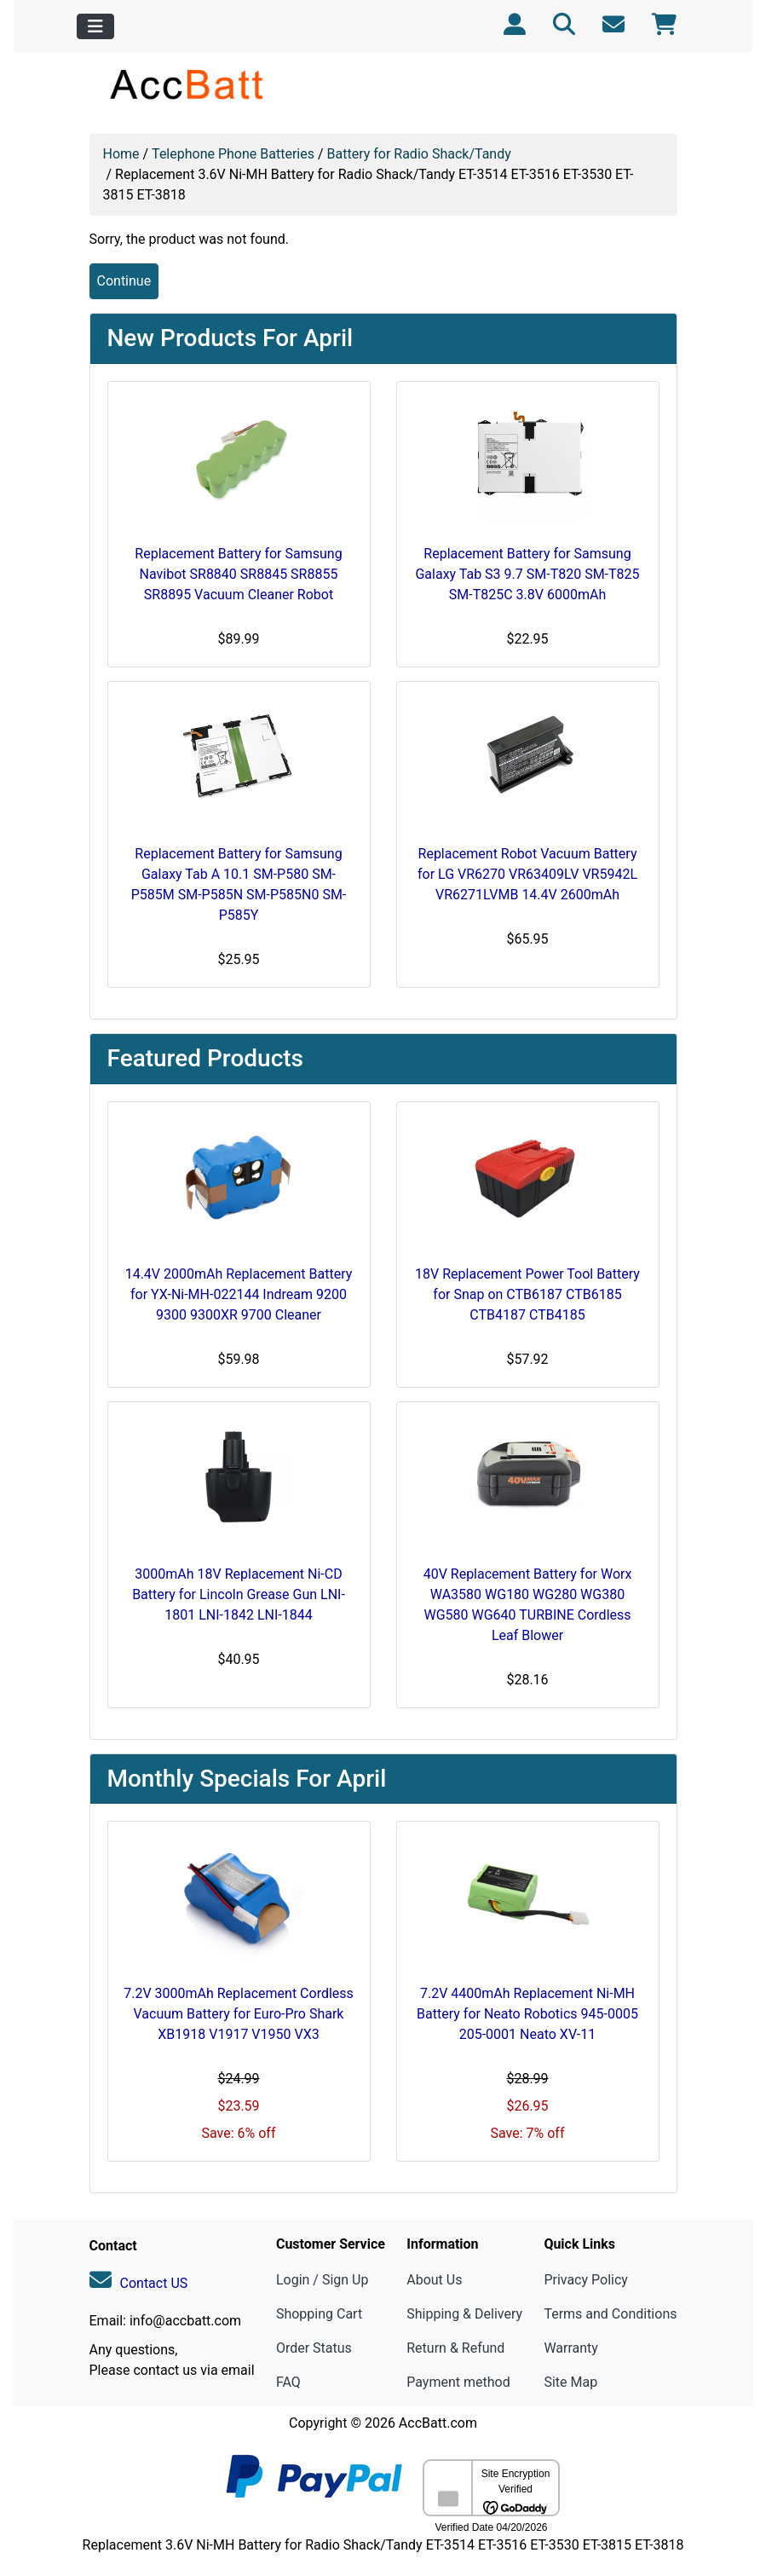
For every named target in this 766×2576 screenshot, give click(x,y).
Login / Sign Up (322, 2280)
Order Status (314, 2348)
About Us (434, 2280)
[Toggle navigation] (95, 26)
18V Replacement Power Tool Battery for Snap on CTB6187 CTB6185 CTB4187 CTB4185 (527, 1294)
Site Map (570, 2382)
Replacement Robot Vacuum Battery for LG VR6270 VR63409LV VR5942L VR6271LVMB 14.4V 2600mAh (527, 874)
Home (121, 154)
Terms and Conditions (610, 2314)
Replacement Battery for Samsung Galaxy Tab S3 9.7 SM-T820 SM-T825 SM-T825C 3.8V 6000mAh (527, 574)
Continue (124, 281)
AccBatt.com (438, 2423)
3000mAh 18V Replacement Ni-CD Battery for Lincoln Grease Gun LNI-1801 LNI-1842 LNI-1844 (238, 1594)
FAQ (288, 2382)
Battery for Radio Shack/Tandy (419, 154)
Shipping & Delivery (464, 2314)
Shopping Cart (319, 2314)
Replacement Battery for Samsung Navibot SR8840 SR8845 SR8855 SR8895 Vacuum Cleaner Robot (238, 574)
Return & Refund (455, 2348)
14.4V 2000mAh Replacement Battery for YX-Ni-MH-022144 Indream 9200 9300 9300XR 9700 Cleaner (239, 1294)
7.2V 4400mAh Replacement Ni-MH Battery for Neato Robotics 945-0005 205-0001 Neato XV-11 (527, 2013)
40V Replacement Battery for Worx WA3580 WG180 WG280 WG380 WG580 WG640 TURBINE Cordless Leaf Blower (527, 1604)
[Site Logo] (188, 84)
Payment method (458, 2382)
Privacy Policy (586, 2280)
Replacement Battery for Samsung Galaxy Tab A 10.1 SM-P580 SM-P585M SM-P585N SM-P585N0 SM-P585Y (239, 884)
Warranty (571, 2348)
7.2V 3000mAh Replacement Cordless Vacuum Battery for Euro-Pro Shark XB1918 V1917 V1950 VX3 (239, 2013)
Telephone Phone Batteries (233, 154)
